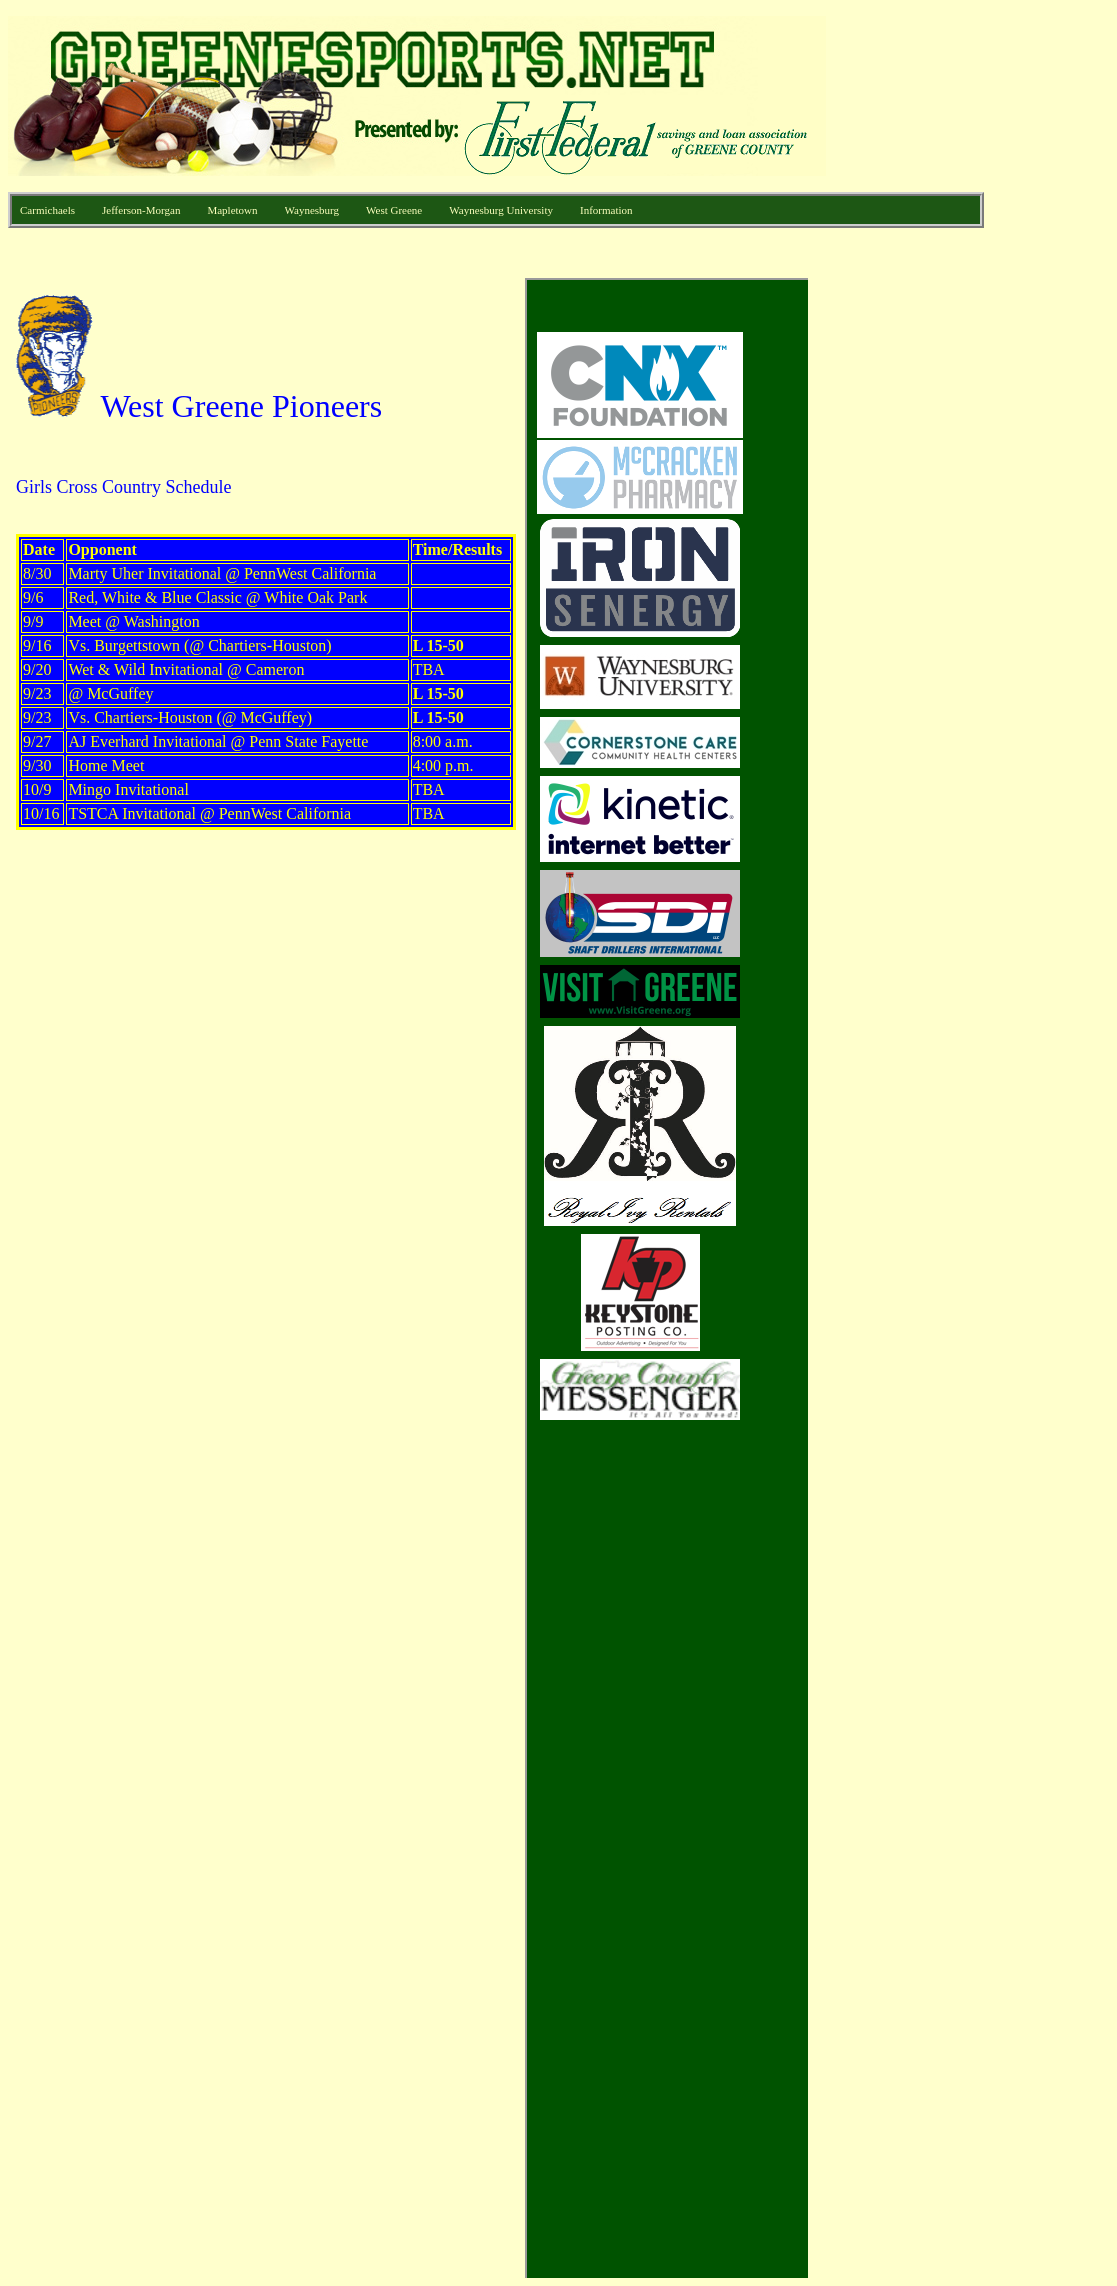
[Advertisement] (905, 578)
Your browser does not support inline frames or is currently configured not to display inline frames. (408, 1278)
